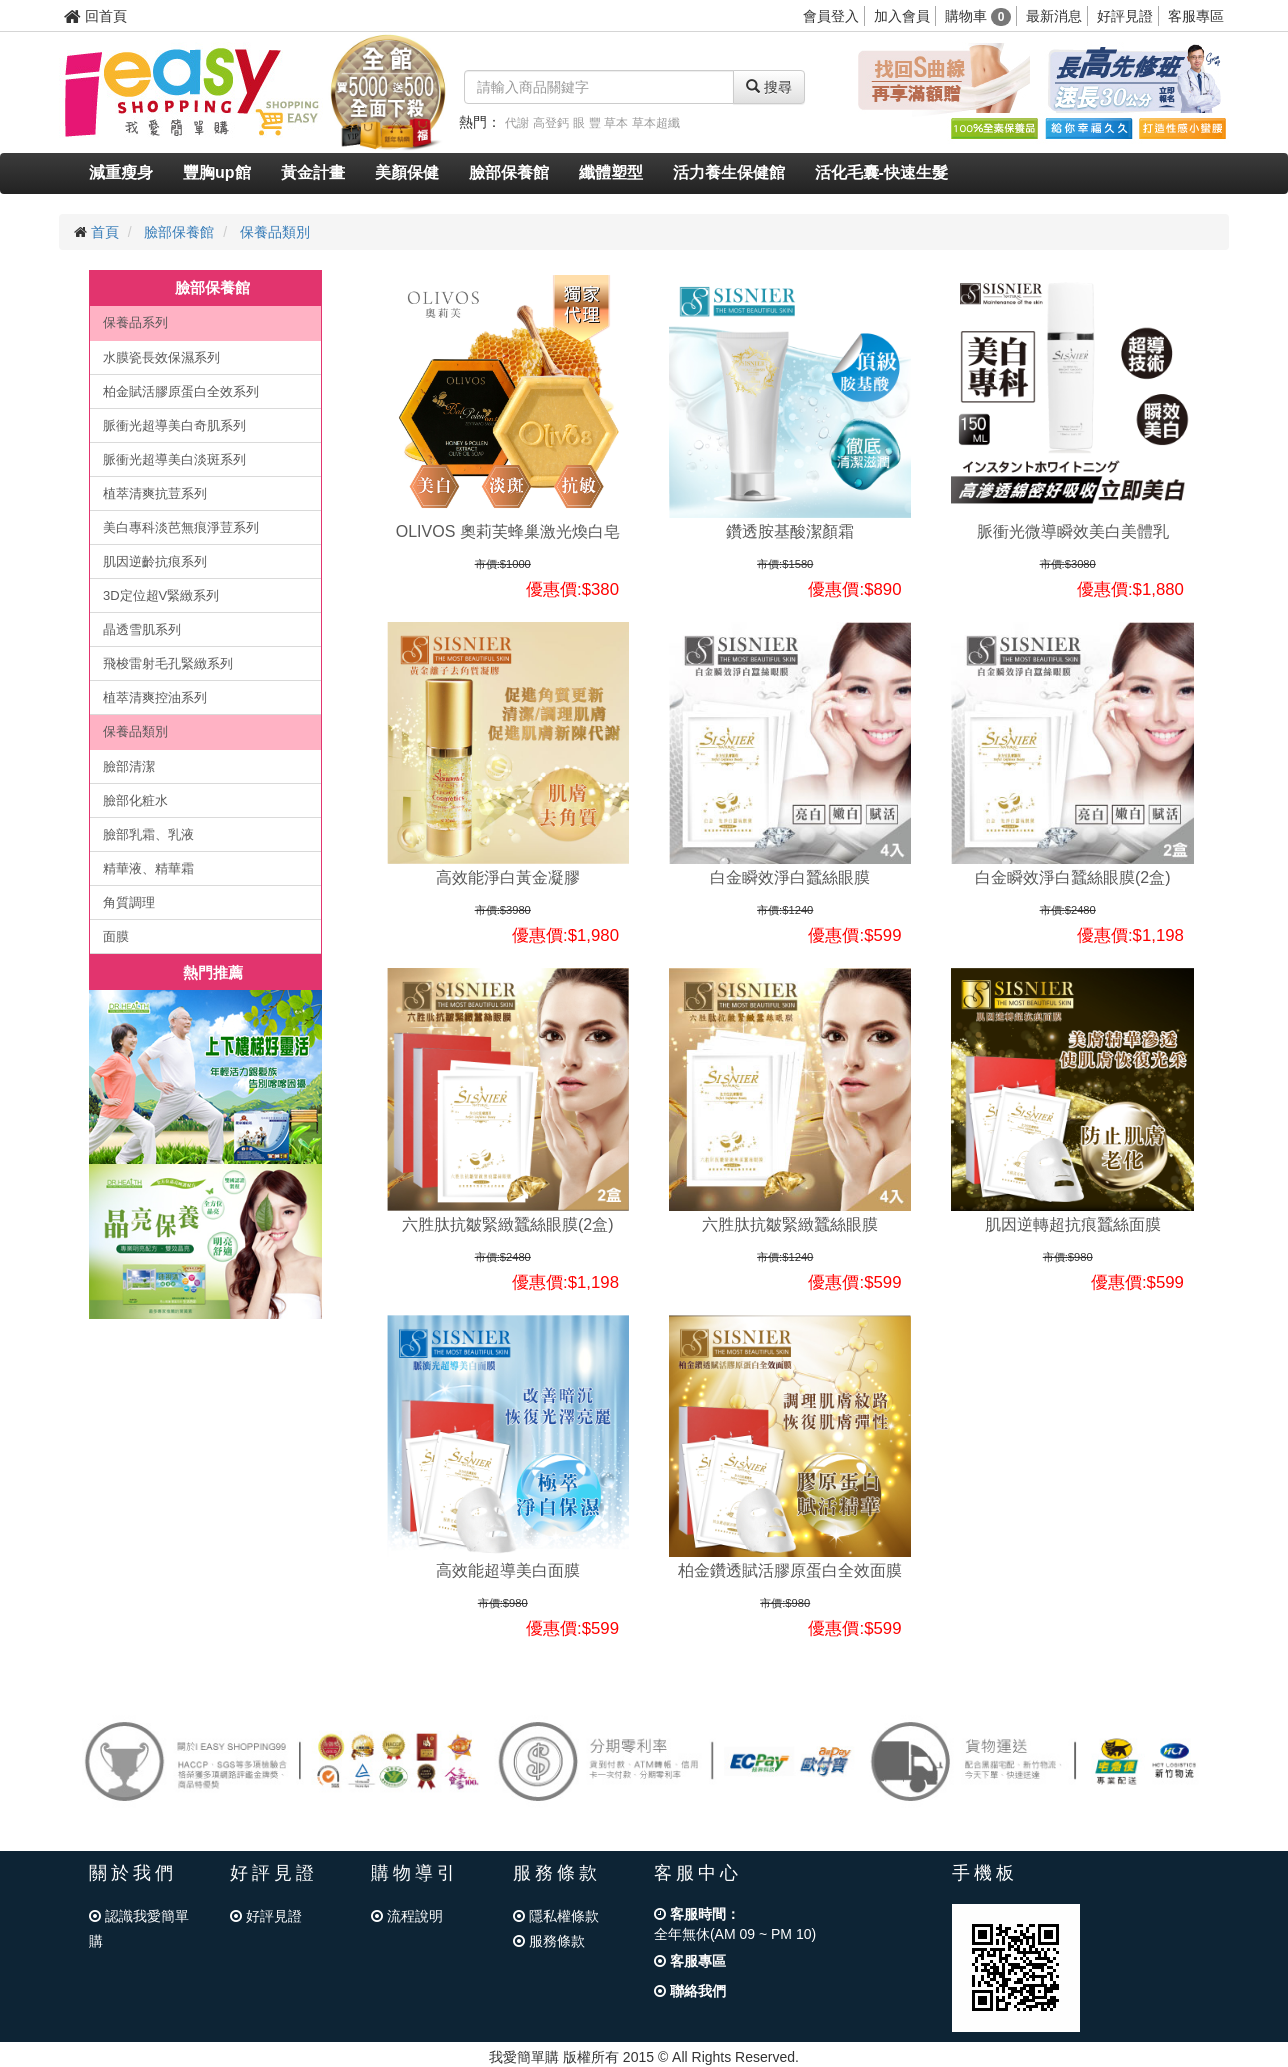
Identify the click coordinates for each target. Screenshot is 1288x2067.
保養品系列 (135, 322)
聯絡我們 (690, 1991)
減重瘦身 (121, 172)
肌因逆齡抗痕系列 (155, 561)
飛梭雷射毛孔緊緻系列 (168, 663)
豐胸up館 (217, 172)
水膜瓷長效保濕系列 (161, 357)
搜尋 (769, 87)
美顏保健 (407, 172)
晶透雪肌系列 (142, 629)
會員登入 (831, 16)
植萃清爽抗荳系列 (155, 493)
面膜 (116, 936)
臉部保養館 (509, 172)
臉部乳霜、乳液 (148, 834)
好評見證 (1125, 16)
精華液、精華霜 (148, 868)
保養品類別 (275, 232)
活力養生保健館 (729, 172)
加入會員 (902, 16)
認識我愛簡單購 (139, 1928)
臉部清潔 (129, 766)
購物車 (978, 16)
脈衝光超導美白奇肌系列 (174, 425)
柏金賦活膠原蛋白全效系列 (181, 391)
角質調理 (129, 902)
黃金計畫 (313, 172)
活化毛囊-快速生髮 (881, 172)
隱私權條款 (556, 1916)
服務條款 (549, 1941)
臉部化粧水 (135, 800)
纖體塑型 (611, 172)
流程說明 (407, 1916)
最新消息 (1054, 16)
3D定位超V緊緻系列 (161, 595)
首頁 (105, 232)
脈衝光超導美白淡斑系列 (174, 459)
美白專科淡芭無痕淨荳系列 (181, 527)
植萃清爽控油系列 (155, 697)
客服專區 (1196, 16)
